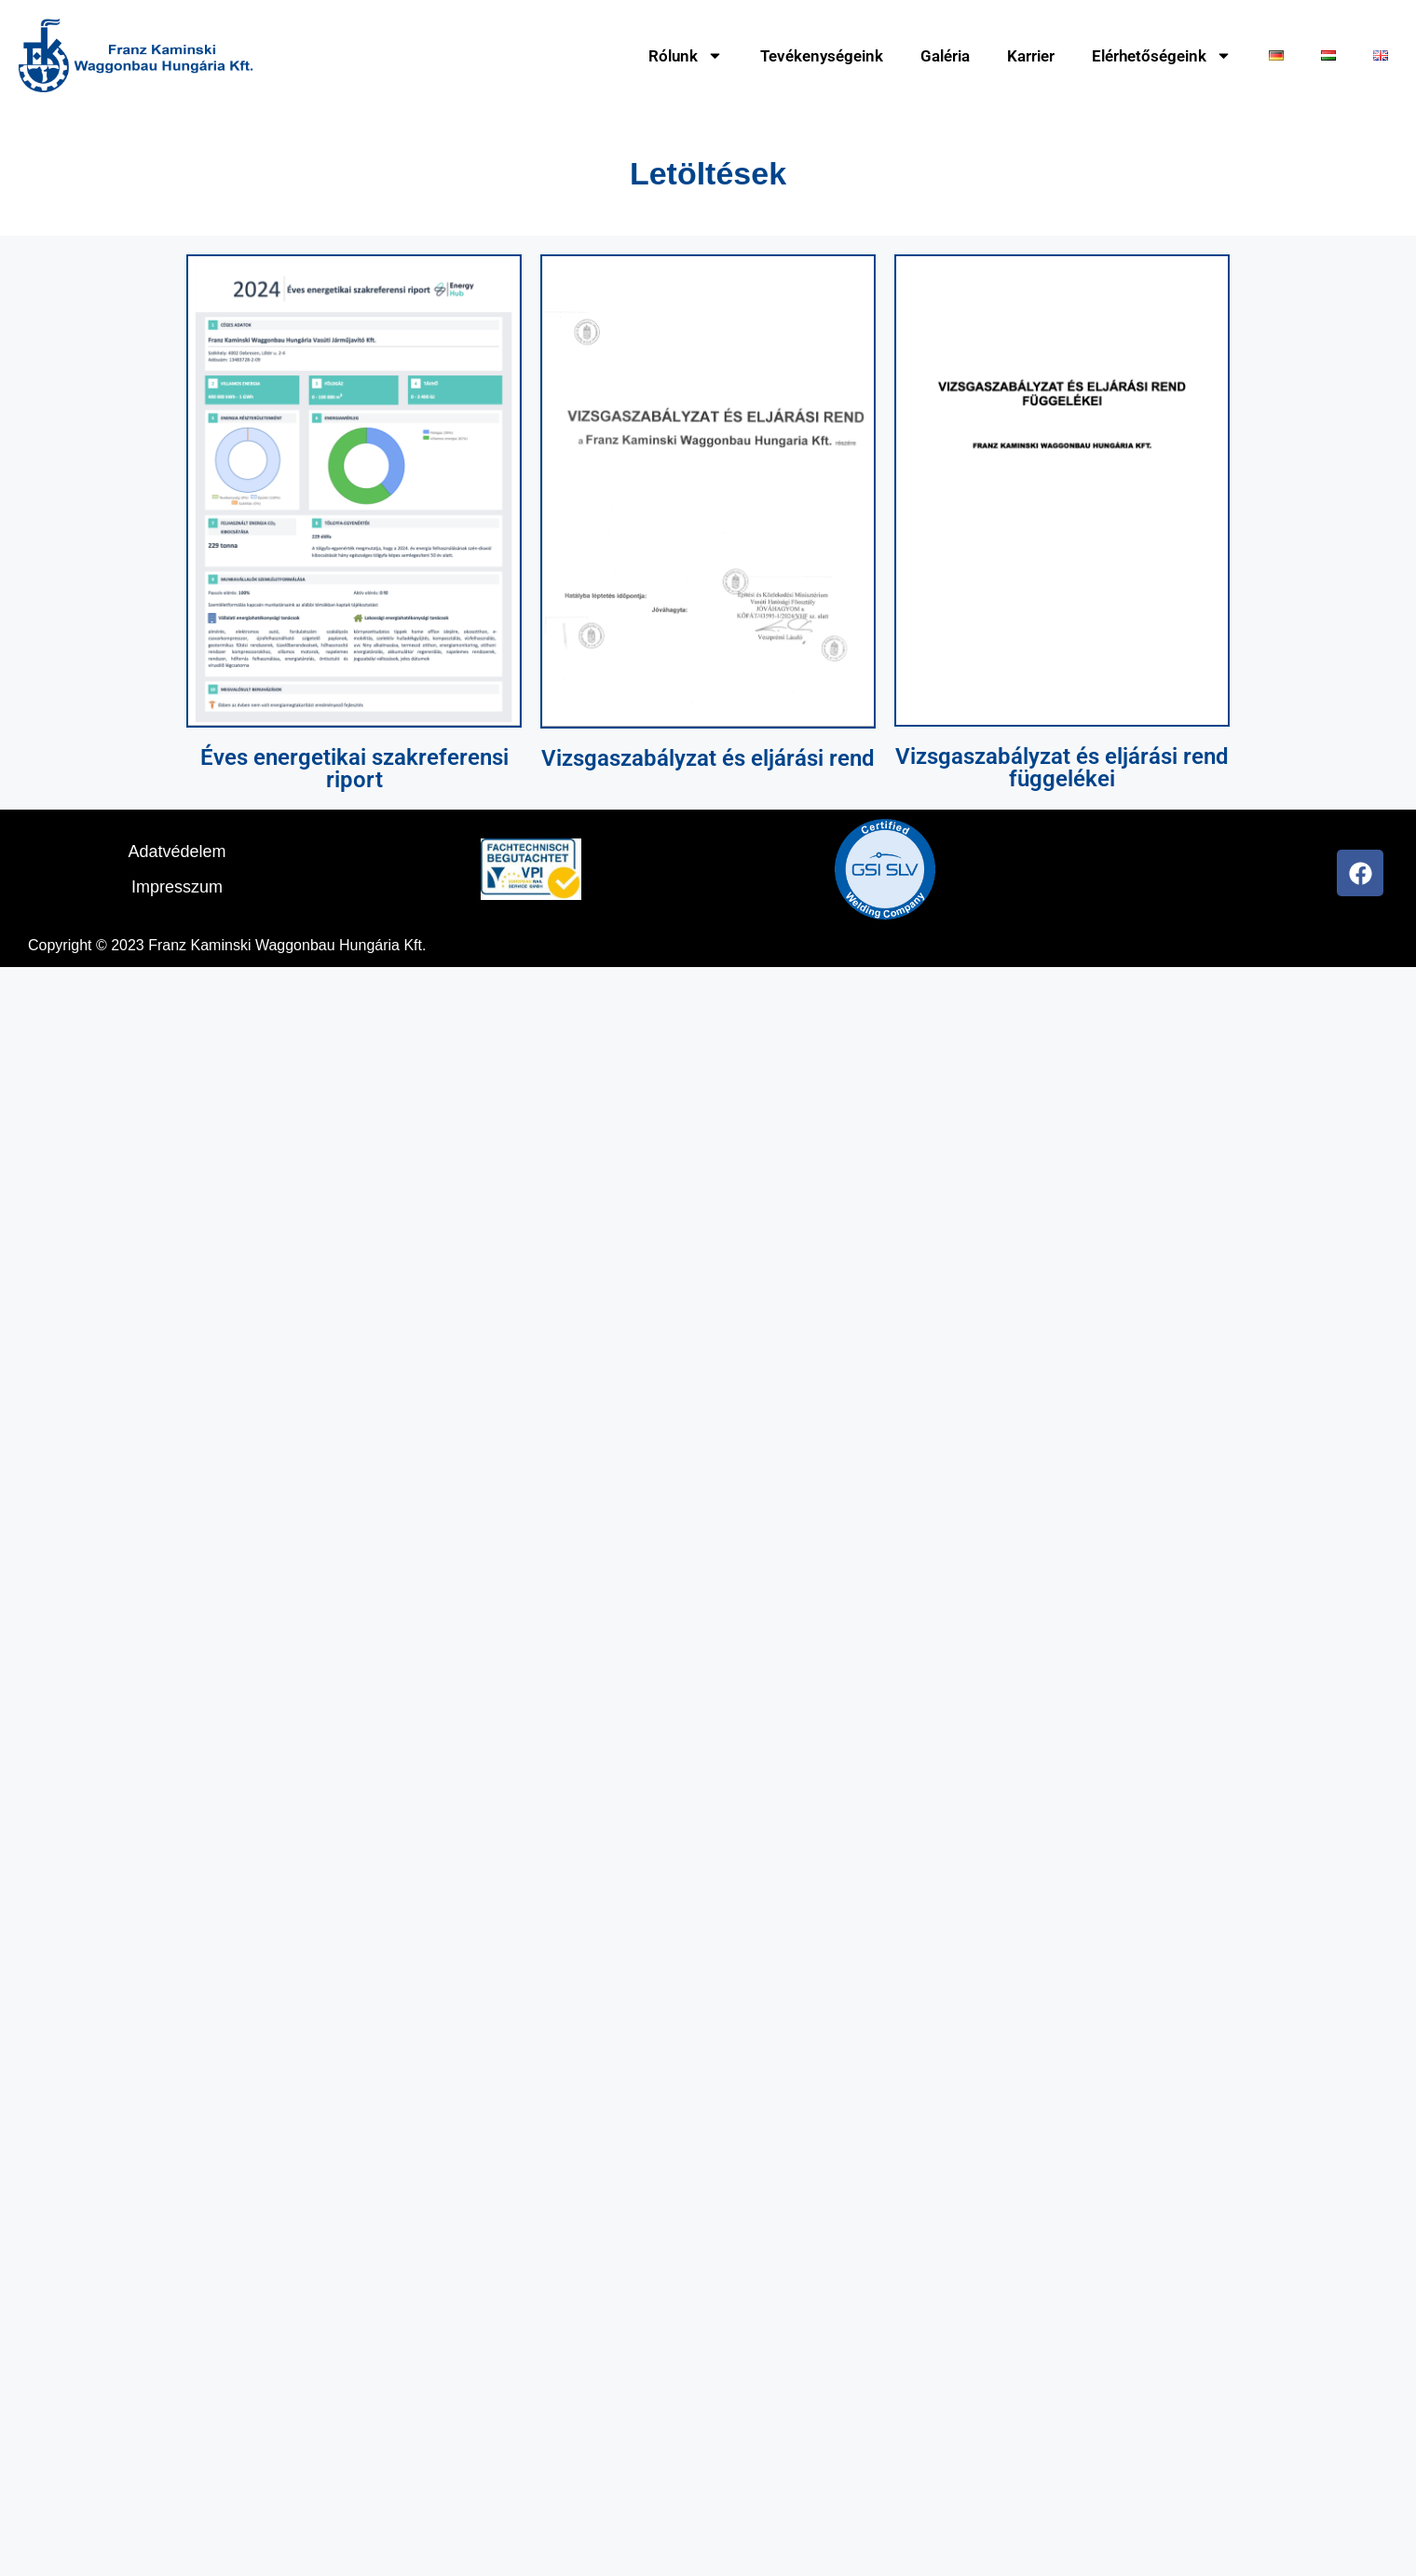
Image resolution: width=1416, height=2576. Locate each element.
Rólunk (685, 55)
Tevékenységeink (821, 56)
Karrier (1031, 56)
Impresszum (177, 887)
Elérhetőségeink (1162, 55)
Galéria (945, 56)
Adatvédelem (176, 851)
